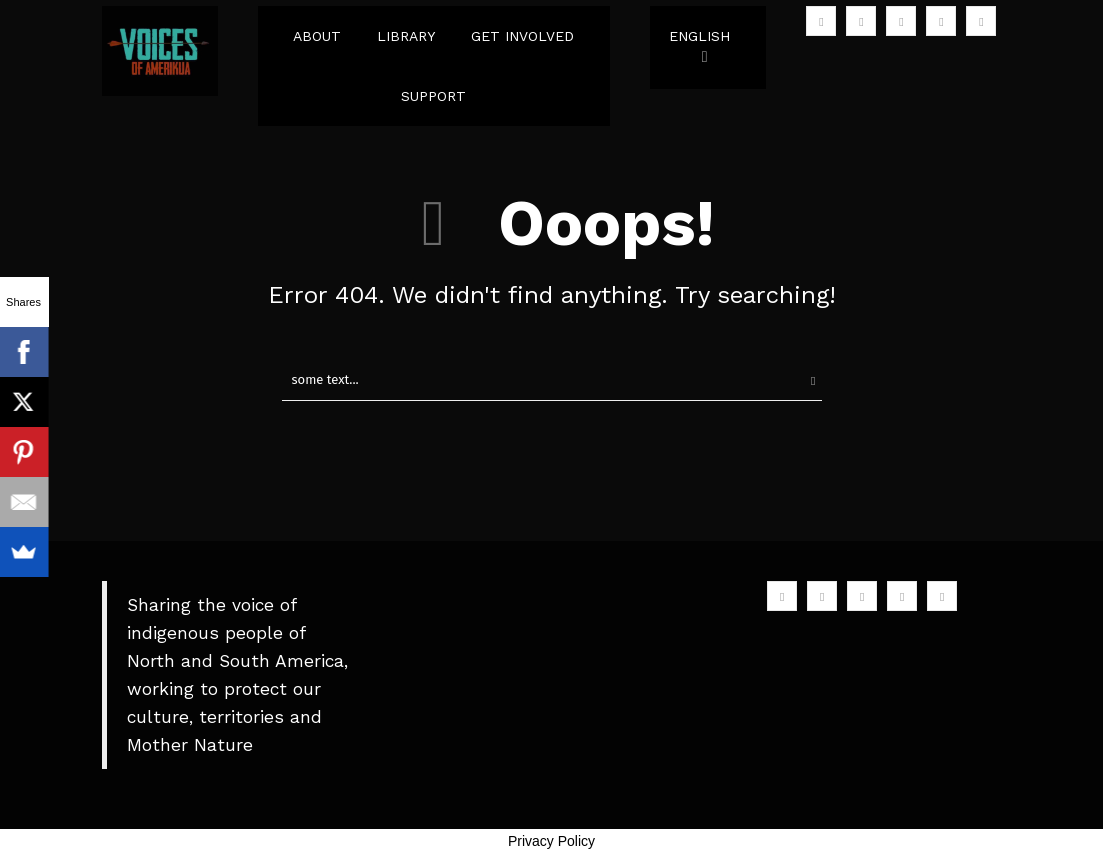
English (699, 36)
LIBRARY (406, 36)
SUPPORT (433, 96)
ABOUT (317, 36)
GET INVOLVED (522, 36)
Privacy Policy (551, 841)
